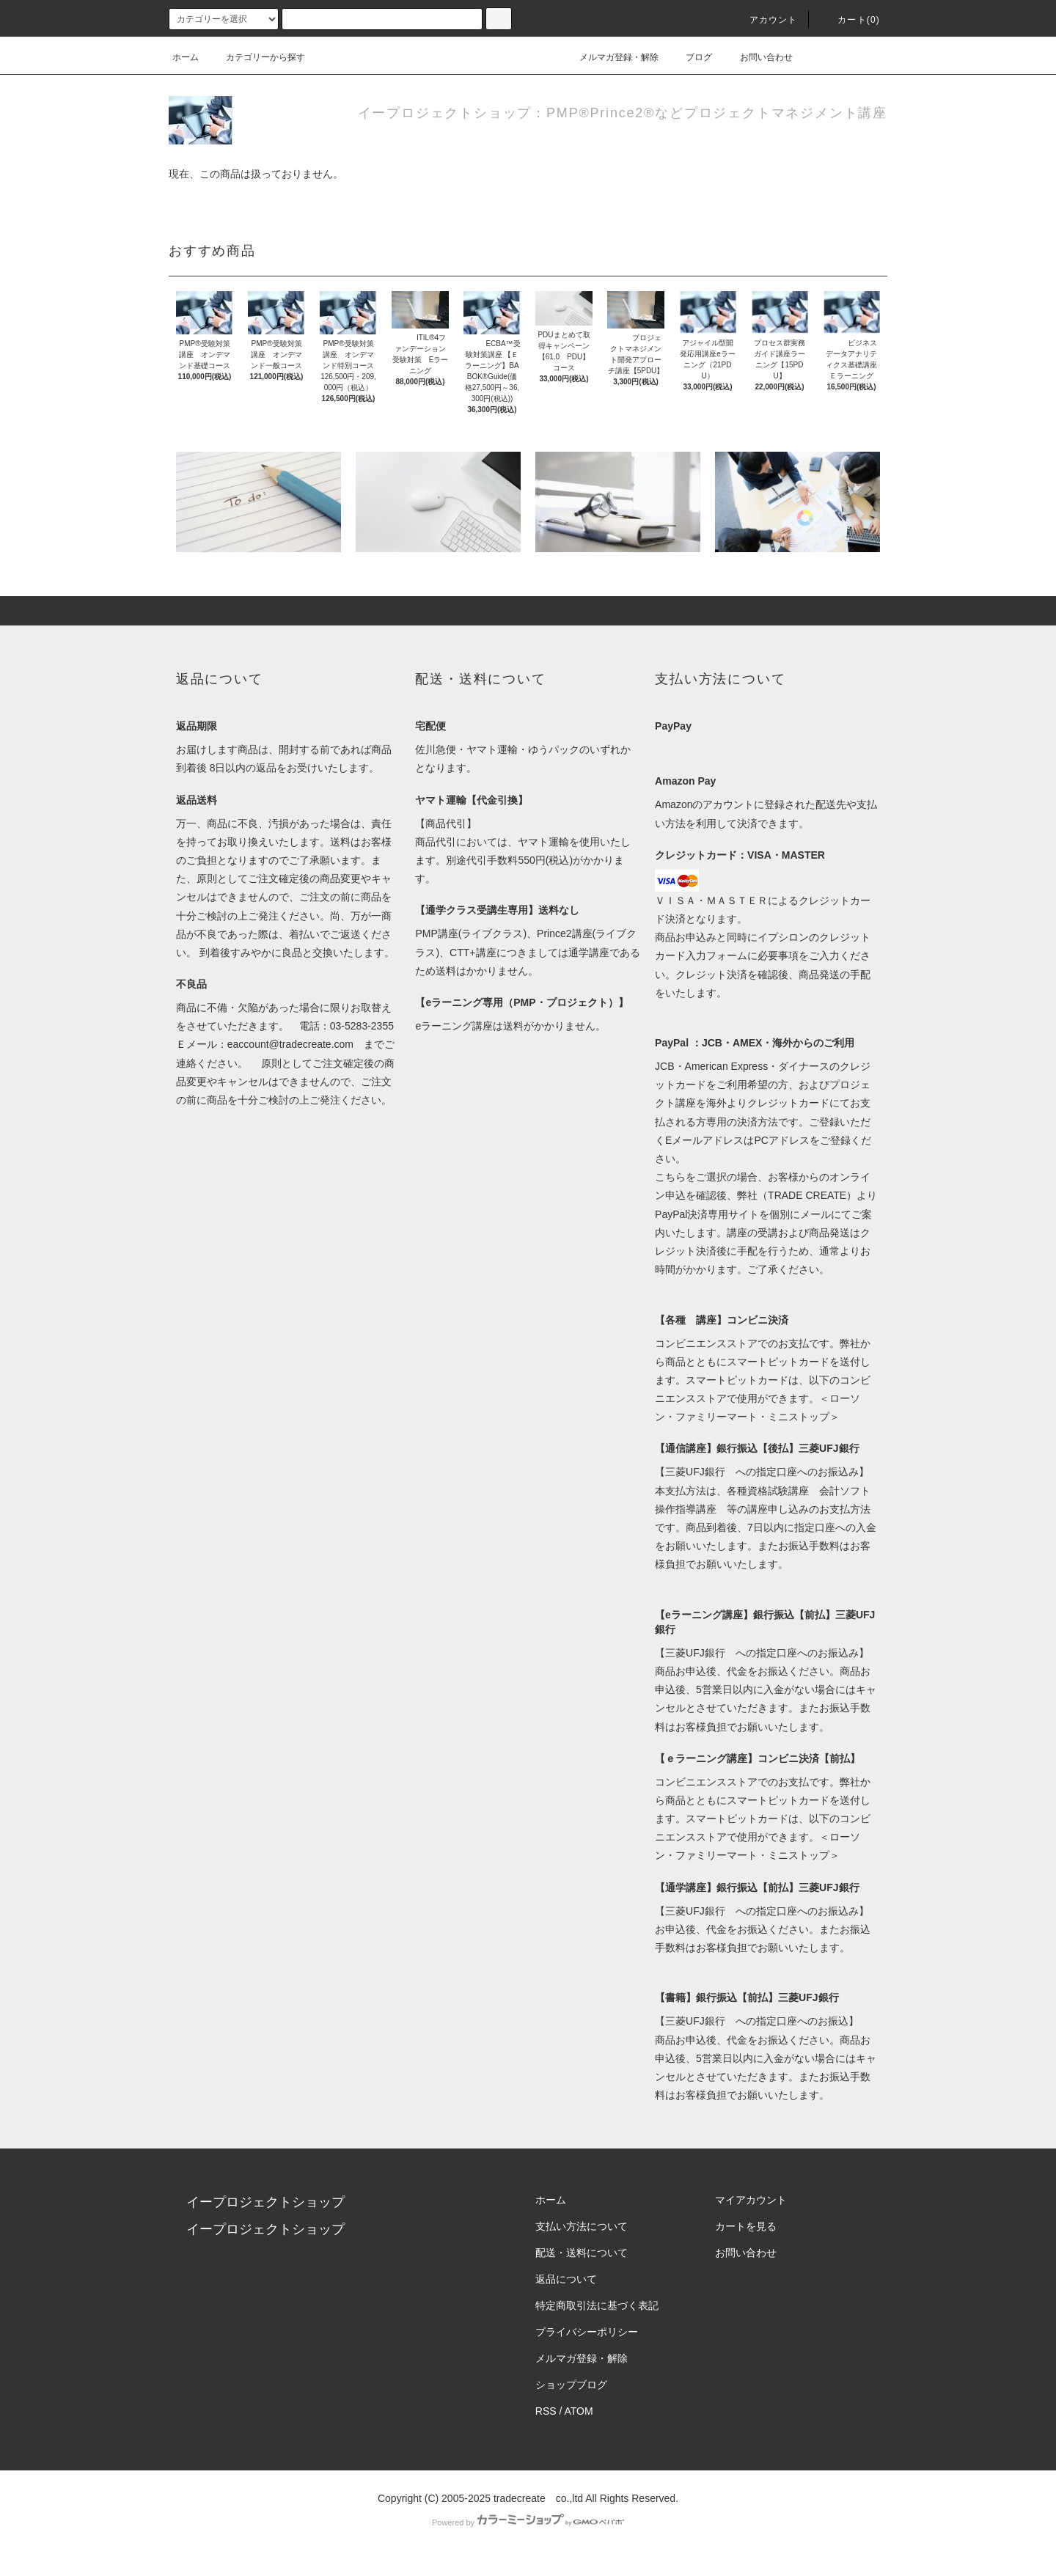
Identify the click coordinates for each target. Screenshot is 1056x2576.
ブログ (690, 57)
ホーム (185, 57)
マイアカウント (751, 2200)
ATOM (579, 2411)
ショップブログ (571, 2384)
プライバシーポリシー (586, 2332)
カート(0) (850, 20)
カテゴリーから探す (256, 57)
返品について (566, 2279)
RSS (546, 2411)
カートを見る (746, 2226)
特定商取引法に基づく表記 (597, 2305)
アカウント (765, 20)
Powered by (528, 2522)
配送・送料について (581, 2252)
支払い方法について (581, 2226)
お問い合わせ (757, 57)
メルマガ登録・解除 (610, 57)
